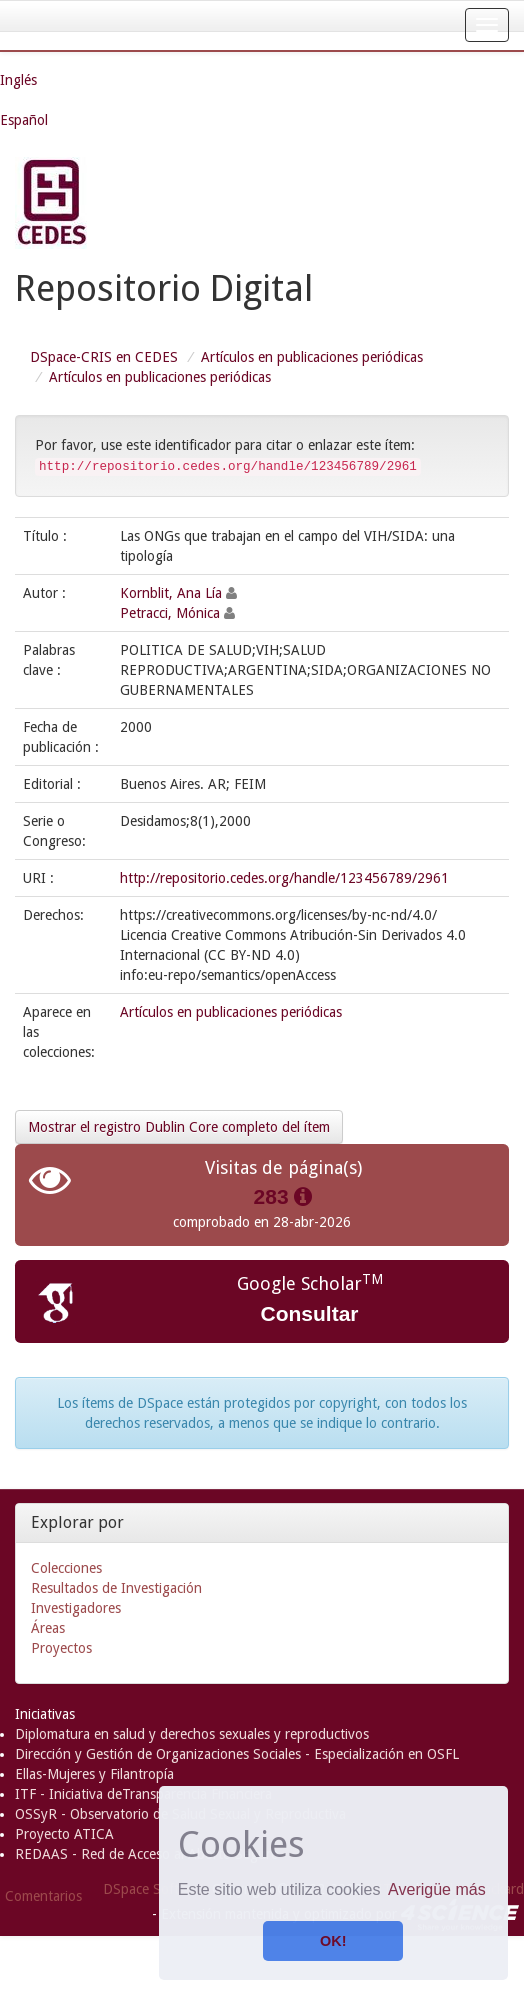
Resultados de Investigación (116, 1588)
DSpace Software (155, 1889)
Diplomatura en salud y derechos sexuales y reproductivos (192, 1734)
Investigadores (76, 1608)
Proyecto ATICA (64, 1834)
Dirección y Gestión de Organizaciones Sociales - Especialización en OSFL (237, 1754)
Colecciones (66, 1568)
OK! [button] (333, 1941)
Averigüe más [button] (437, 1889)
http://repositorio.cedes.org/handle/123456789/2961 (284, 878)
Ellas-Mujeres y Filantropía (94, 1774)
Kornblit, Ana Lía (171, 593)
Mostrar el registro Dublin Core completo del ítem (179, 1127)
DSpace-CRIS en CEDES (104, 357)
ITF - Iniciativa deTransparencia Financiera (143, 1794)
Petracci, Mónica (170, 613)
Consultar (309, 1313)
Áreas (48, 1628)
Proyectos (61, 1648)
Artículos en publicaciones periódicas (312, 357)
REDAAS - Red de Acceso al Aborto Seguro (147, 1854)
